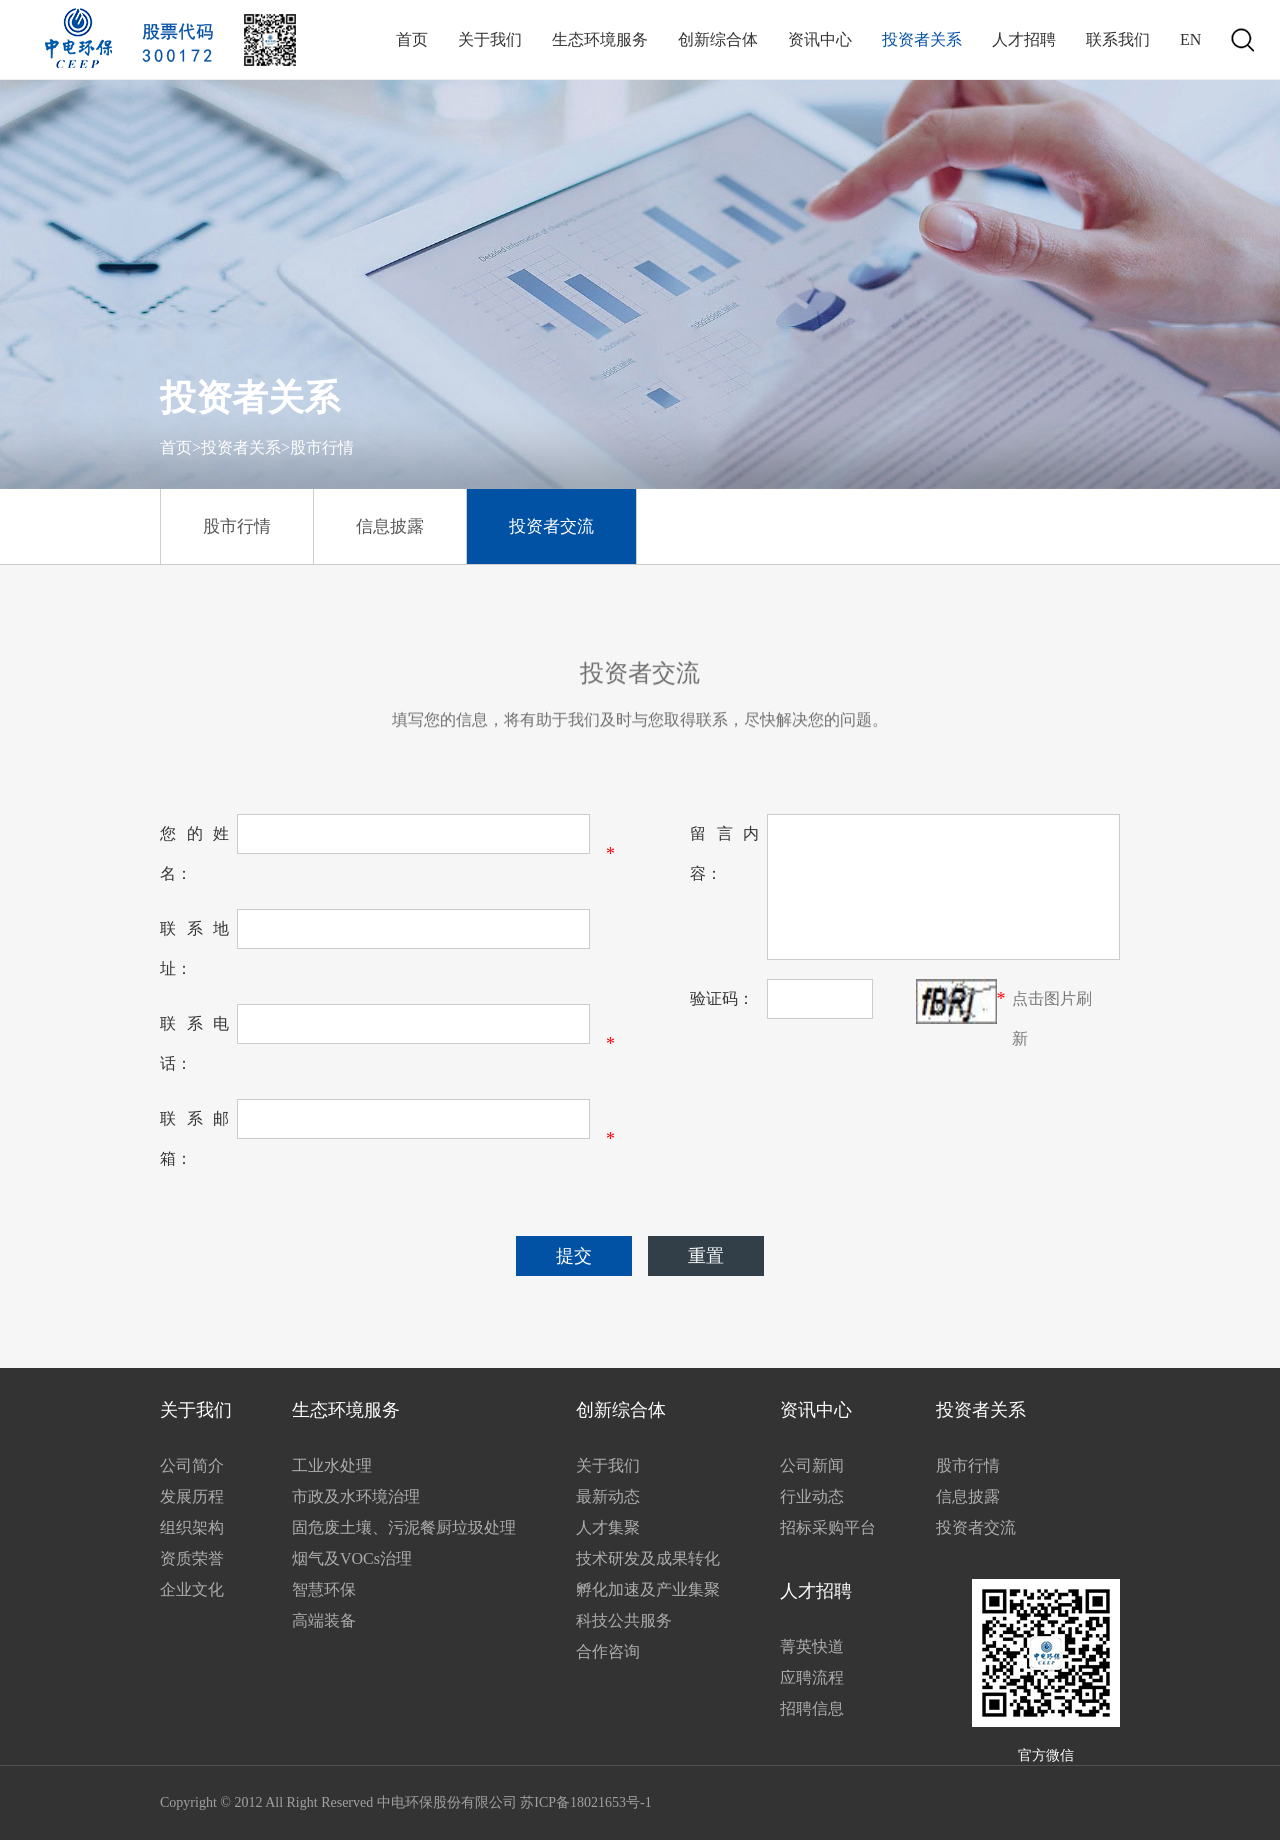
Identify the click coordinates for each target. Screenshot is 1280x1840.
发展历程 (192, 1496)
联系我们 (1118, 39)
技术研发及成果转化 (648, 1558)
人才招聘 (1024, 39)
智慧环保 (324, 1589)
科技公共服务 (624, 1620)
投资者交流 (551, 526)
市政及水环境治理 (356, 1496)
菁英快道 (812, 1646)
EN (1190, 39)
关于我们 (490, 39)
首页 (412, 39)
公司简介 (192, 1465)
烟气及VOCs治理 (352, 1558)
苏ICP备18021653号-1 (585, 1802)
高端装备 (324, 1620)
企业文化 (192, 1589)
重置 (706, 1256)
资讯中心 (820, 39)
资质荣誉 (192, 1558)
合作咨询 (608, 1651)
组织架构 (192, 1527)
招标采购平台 (828, 1527)
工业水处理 (332, 1465)
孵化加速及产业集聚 (648, 1589)
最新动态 (608, 1496)
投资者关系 (922, 39)
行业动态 (812, 1496)
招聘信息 (812, 1708)
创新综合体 (718, 39)
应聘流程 (812, 1677)
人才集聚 (608, 1527)
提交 (574, 1256)
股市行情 (237, 526)
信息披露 (390, 526)
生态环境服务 (600, 39)
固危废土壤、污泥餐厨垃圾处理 (404, 1527)
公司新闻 (812, 1465)
